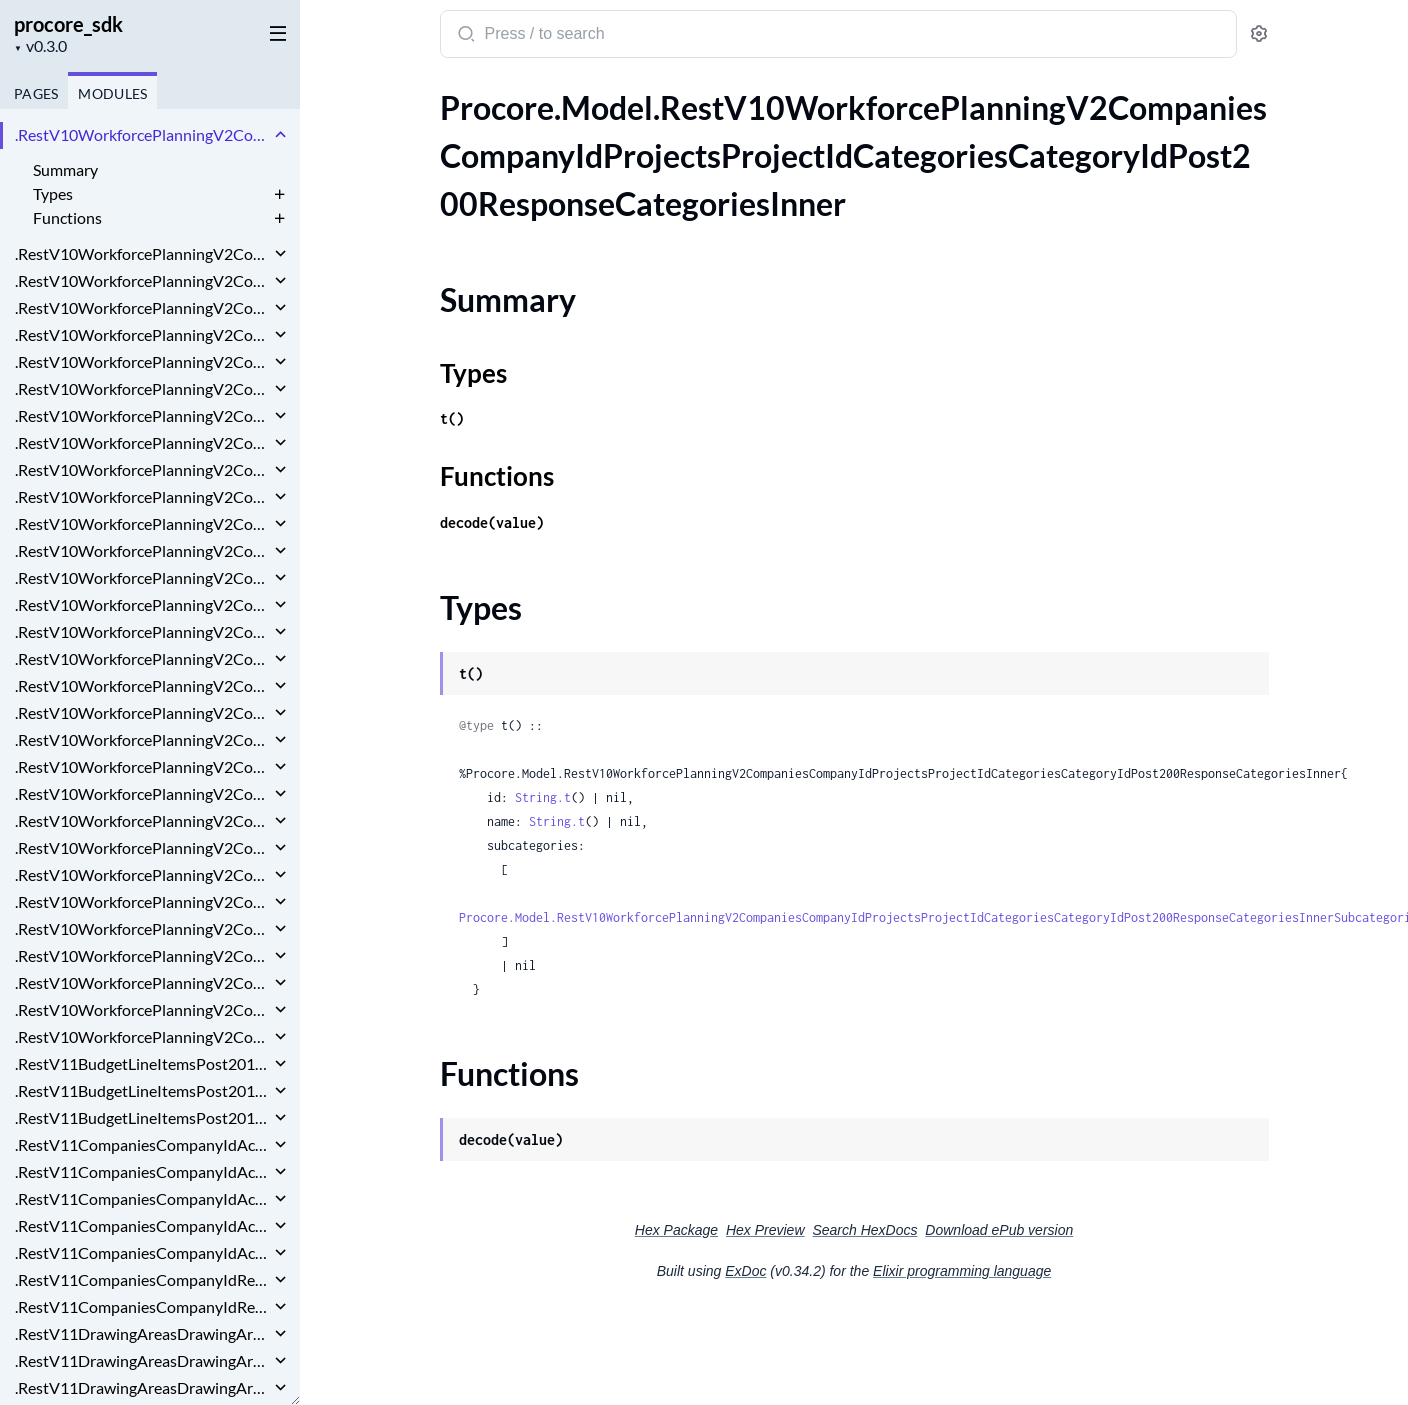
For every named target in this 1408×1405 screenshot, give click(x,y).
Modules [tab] (112, 93)
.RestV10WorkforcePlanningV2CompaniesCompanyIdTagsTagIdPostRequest (142, 1036)
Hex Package (676, 1230)
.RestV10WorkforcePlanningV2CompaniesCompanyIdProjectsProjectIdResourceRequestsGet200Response (142, 550)
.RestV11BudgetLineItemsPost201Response (142, 1063)
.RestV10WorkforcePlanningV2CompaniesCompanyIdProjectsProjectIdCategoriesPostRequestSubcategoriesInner (142, 442)
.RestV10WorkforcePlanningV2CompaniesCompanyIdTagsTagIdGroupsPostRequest (142, 1009)
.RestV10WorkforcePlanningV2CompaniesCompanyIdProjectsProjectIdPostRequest (142, 469)
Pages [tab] (36, 93)
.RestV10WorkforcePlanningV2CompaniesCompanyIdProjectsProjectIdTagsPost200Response (142, 766)
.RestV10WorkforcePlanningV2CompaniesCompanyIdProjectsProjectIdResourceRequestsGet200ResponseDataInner (142, 577)
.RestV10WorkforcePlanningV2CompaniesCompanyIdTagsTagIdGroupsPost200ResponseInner (142, 982)
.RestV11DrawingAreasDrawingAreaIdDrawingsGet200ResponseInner (142, 1333)
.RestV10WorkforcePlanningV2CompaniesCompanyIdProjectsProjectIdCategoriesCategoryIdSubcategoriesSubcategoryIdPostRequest (142, 361)
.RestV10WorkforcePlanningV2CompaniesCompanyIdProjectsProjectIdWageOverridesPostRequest (142, 847)
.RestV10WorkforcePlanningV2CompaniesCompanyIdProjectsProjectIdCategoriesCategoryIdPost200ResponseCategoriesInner (142, 134)
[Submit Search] (464, 36)
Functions (67, 217)
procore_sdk (68, 24)
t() (452, 418)
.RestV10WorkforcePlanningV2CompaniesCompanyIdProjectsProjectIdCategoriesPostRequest (142, 415)
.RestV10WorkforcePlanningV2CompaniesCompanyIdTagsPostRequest (142, 955)
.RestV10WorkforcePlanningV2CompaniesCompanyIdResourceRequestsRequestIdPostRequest (142, 901)
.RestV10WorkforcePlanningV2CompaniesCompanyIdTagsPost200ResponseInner (142, 928)
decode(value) (492, 522)
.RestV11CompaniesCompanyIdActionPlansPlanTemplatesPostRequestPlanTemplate (142, 1252)
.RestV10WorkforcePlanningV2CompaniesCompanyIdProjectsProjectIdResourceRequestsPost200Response (142, 604)
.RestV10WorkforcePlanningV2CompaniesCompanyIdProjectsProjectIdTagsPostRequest (142, 793)
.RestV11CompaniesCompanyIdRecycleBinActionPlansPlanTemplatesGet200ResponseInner (142, 1279)
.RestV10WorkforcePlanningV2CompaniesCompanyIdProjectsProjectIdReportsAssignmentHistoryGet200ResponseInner (142, 496)
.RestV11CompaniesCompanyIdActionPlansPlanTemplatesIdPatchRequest (142, 1171)
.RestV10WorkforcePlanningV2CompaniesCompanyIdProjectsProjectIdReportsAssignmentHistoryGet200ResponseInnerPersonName (142, 523)
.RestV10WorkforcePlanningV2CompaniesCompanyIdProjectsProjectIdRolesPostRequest (142, 739)
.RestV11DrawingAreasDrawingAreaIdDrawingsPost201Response (142, 1387)
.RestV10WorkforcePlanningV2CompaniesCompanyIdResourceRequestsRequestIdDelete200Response (142, 874)
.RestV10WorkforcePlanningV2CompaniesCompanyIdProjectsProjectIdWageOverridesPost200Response (142, 820)
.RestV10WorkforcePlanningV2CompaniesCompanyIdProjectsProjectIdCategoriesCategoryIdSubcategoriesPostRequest (142, 334)
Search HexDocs (864, 1230)
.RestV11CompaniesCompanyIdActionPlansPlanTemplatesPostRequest (142, 1225)
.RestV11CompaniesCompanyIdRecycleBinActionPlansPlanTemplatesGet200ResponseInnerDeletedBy (142, 1306)
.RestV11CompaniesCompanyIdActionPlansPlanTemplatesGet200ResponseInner (142, 1144)
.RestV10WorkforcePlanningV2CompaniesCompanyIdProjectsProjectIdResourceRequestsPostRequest (142, 658)
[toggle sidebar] (274, 32)
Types (53, 193)
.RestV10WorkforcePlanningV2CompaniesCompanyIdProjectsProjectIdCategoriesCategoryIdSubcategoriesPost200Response (142, 307)
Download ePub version (999, 1230)
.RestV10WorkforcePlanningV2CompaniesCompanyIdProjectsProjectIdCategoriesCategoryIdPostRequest (142, 280)
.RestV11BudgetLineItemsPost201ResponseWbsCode (142, 1117)
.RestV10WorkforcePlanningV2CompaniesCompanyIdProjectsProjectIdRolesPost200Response (142, 712)
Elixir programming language (962, 1271)
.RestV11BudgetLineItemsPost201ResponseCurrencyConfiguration (142, 1090)
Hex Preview (765, 1230)
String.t (543, 797)
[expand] (280, 135)
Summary (65, 169)
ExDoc (745, 1271)
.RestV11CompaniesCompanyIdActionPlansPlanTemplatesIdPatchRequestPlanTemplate (142, 1198)
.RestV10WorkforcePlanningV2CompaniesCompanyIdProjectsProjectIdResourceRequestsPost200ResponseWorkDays (142, 631)
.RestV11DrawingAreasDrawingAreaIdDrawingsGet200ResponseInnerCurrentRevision (142, 1360)
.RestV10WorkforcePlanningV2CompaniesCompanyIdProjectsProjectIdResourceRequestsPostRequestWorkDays (142, 685)
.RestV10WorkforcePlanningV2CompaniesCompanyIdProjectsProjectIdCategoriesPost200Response (142, 388)
